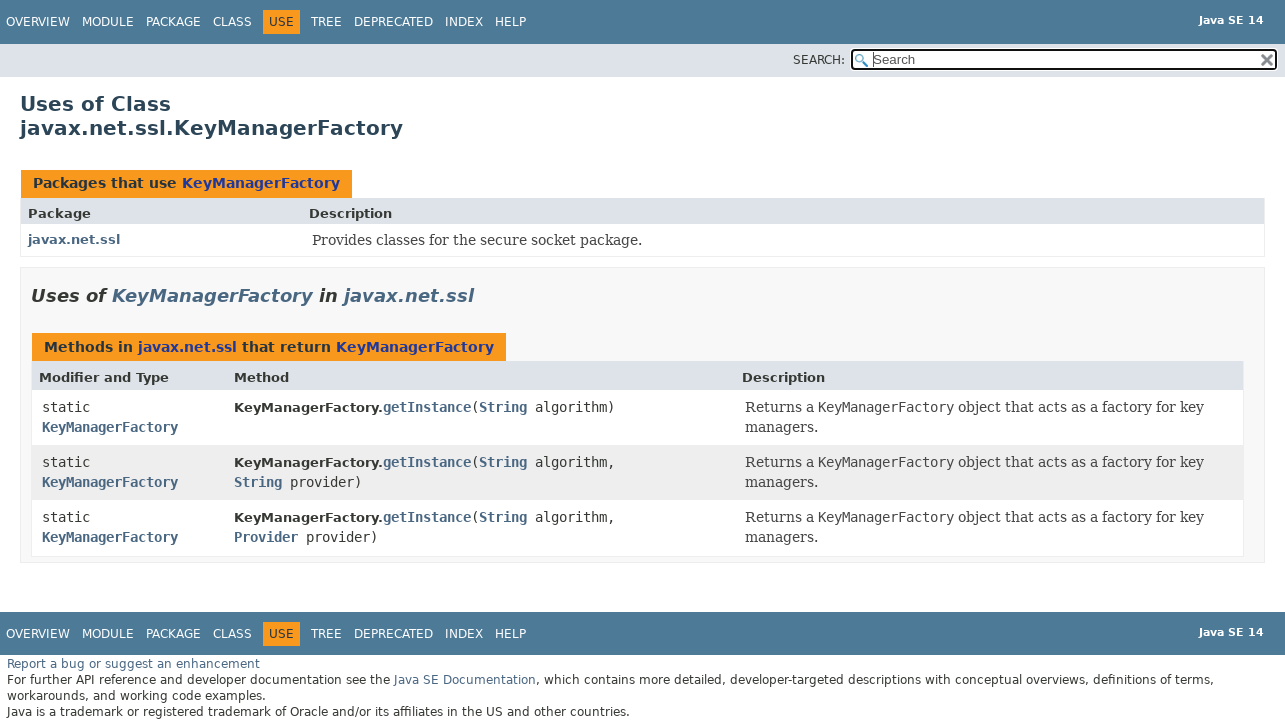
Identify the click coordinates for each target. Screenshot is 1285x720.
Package (173, 22)
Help (510, 22)
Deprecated (393, 22)
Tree (326, 22)
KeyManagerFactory (261, 183)
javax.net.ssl (74, 239)
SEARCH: (819, 60)
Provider (266, 537)
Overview (38, 22)
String (503, 407)
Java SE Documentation (465, 680)
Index (464, 22)
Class (232, 22)
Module (108, 22)
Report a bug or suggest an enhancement (133, 664)
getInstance (427, 407)
